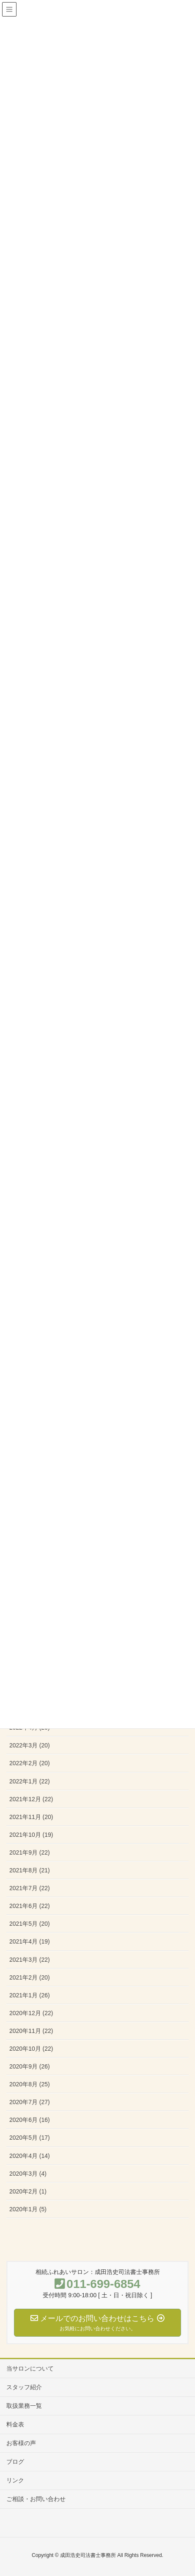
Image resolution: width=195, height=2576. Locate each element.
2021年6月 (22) (29, 1905)
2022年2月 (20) (29, 1763)
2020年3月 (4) (28, 2173)
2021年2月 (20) (29, 1977)
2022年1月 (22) (29, 1781)
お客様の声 (21, 2443)
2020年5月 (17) (29, 2137)
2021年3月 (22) (29, 1959)
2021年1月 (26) (29, 1995)
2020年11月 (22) (31, 2030)
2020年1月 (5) (28, 2209)
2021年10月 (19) (31, 1834)
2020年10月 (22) (31, 2048)
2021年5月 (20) (29, 1923)
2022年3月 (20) (29, 1745)
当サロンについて (30, 2368)
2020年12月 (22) (31, 2013)
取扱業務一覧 (24, 2405)
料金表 (15, 2424)
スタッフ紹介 (24, 2387)
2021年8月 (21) (29, 1870)
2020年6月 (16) (29, 2119)
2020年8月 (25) (29, 2084)
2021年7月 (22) (29, 1888)
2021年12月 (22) (31, 1799)
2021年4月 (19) (29, 1941)
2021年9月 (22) (29, 1852)
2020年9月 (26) (29, 2066)
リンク (15, 2480)
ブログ (15, 2461)
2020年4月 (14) (29, 2155)
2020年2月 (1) (28, 2191)
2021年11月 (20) (31, 1816)
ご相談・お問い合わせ (36, 2499)
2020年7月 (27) (29, 2102)
